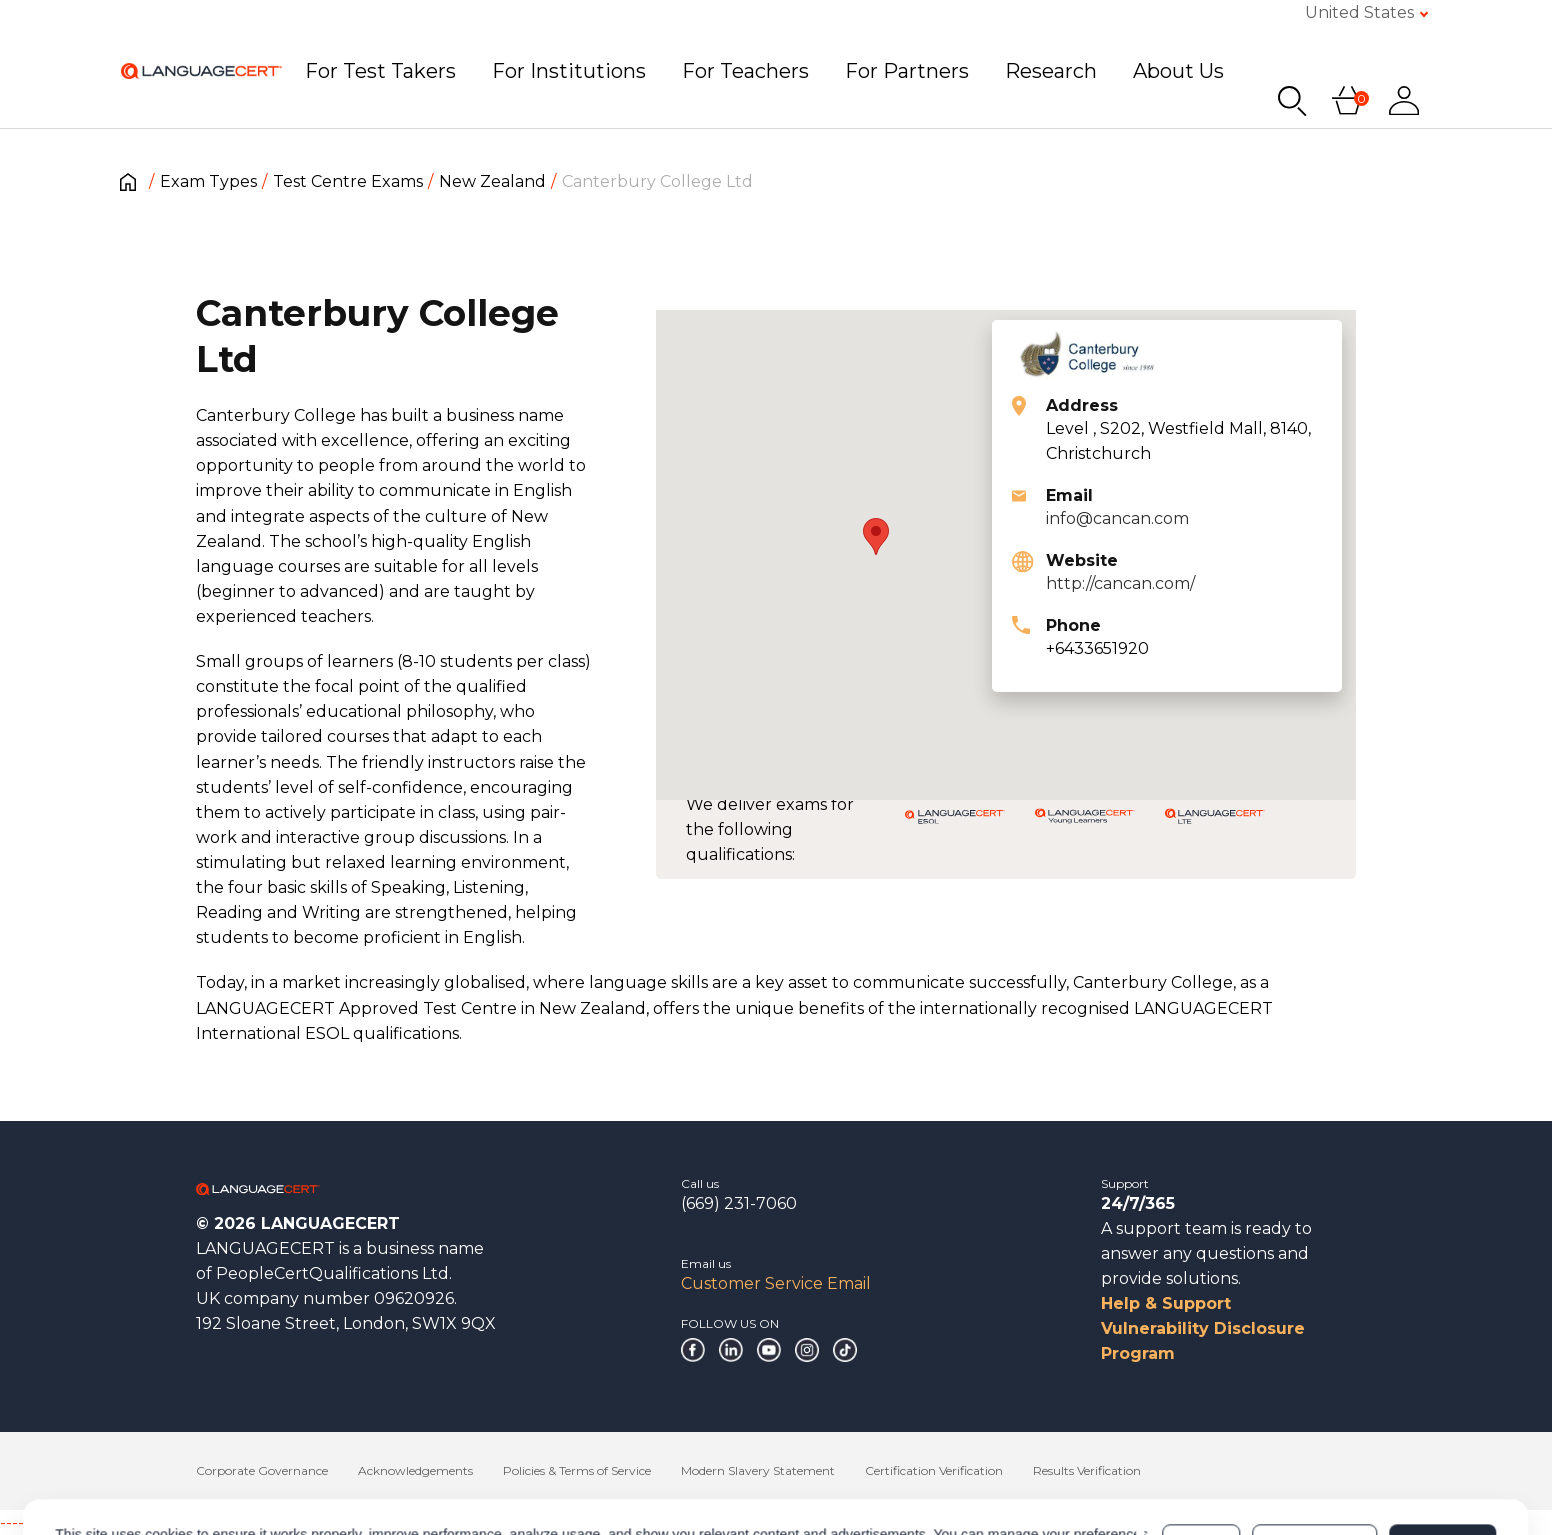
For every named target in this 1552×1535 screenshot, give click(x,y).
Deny (1201, 1459)
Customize (1314, 1459)
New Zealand (492, 181)
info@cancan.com (1117, 518)
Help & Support (1166, 1303)
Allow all (1442, 1459)
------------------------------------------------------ (162, 1522)
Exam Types (208, 181)
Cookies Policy (227, 1469)
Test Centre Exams (348, 181)
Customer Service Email (776, 1283)
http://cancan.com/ (1120, 583)
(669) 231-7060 (739, 1203)
